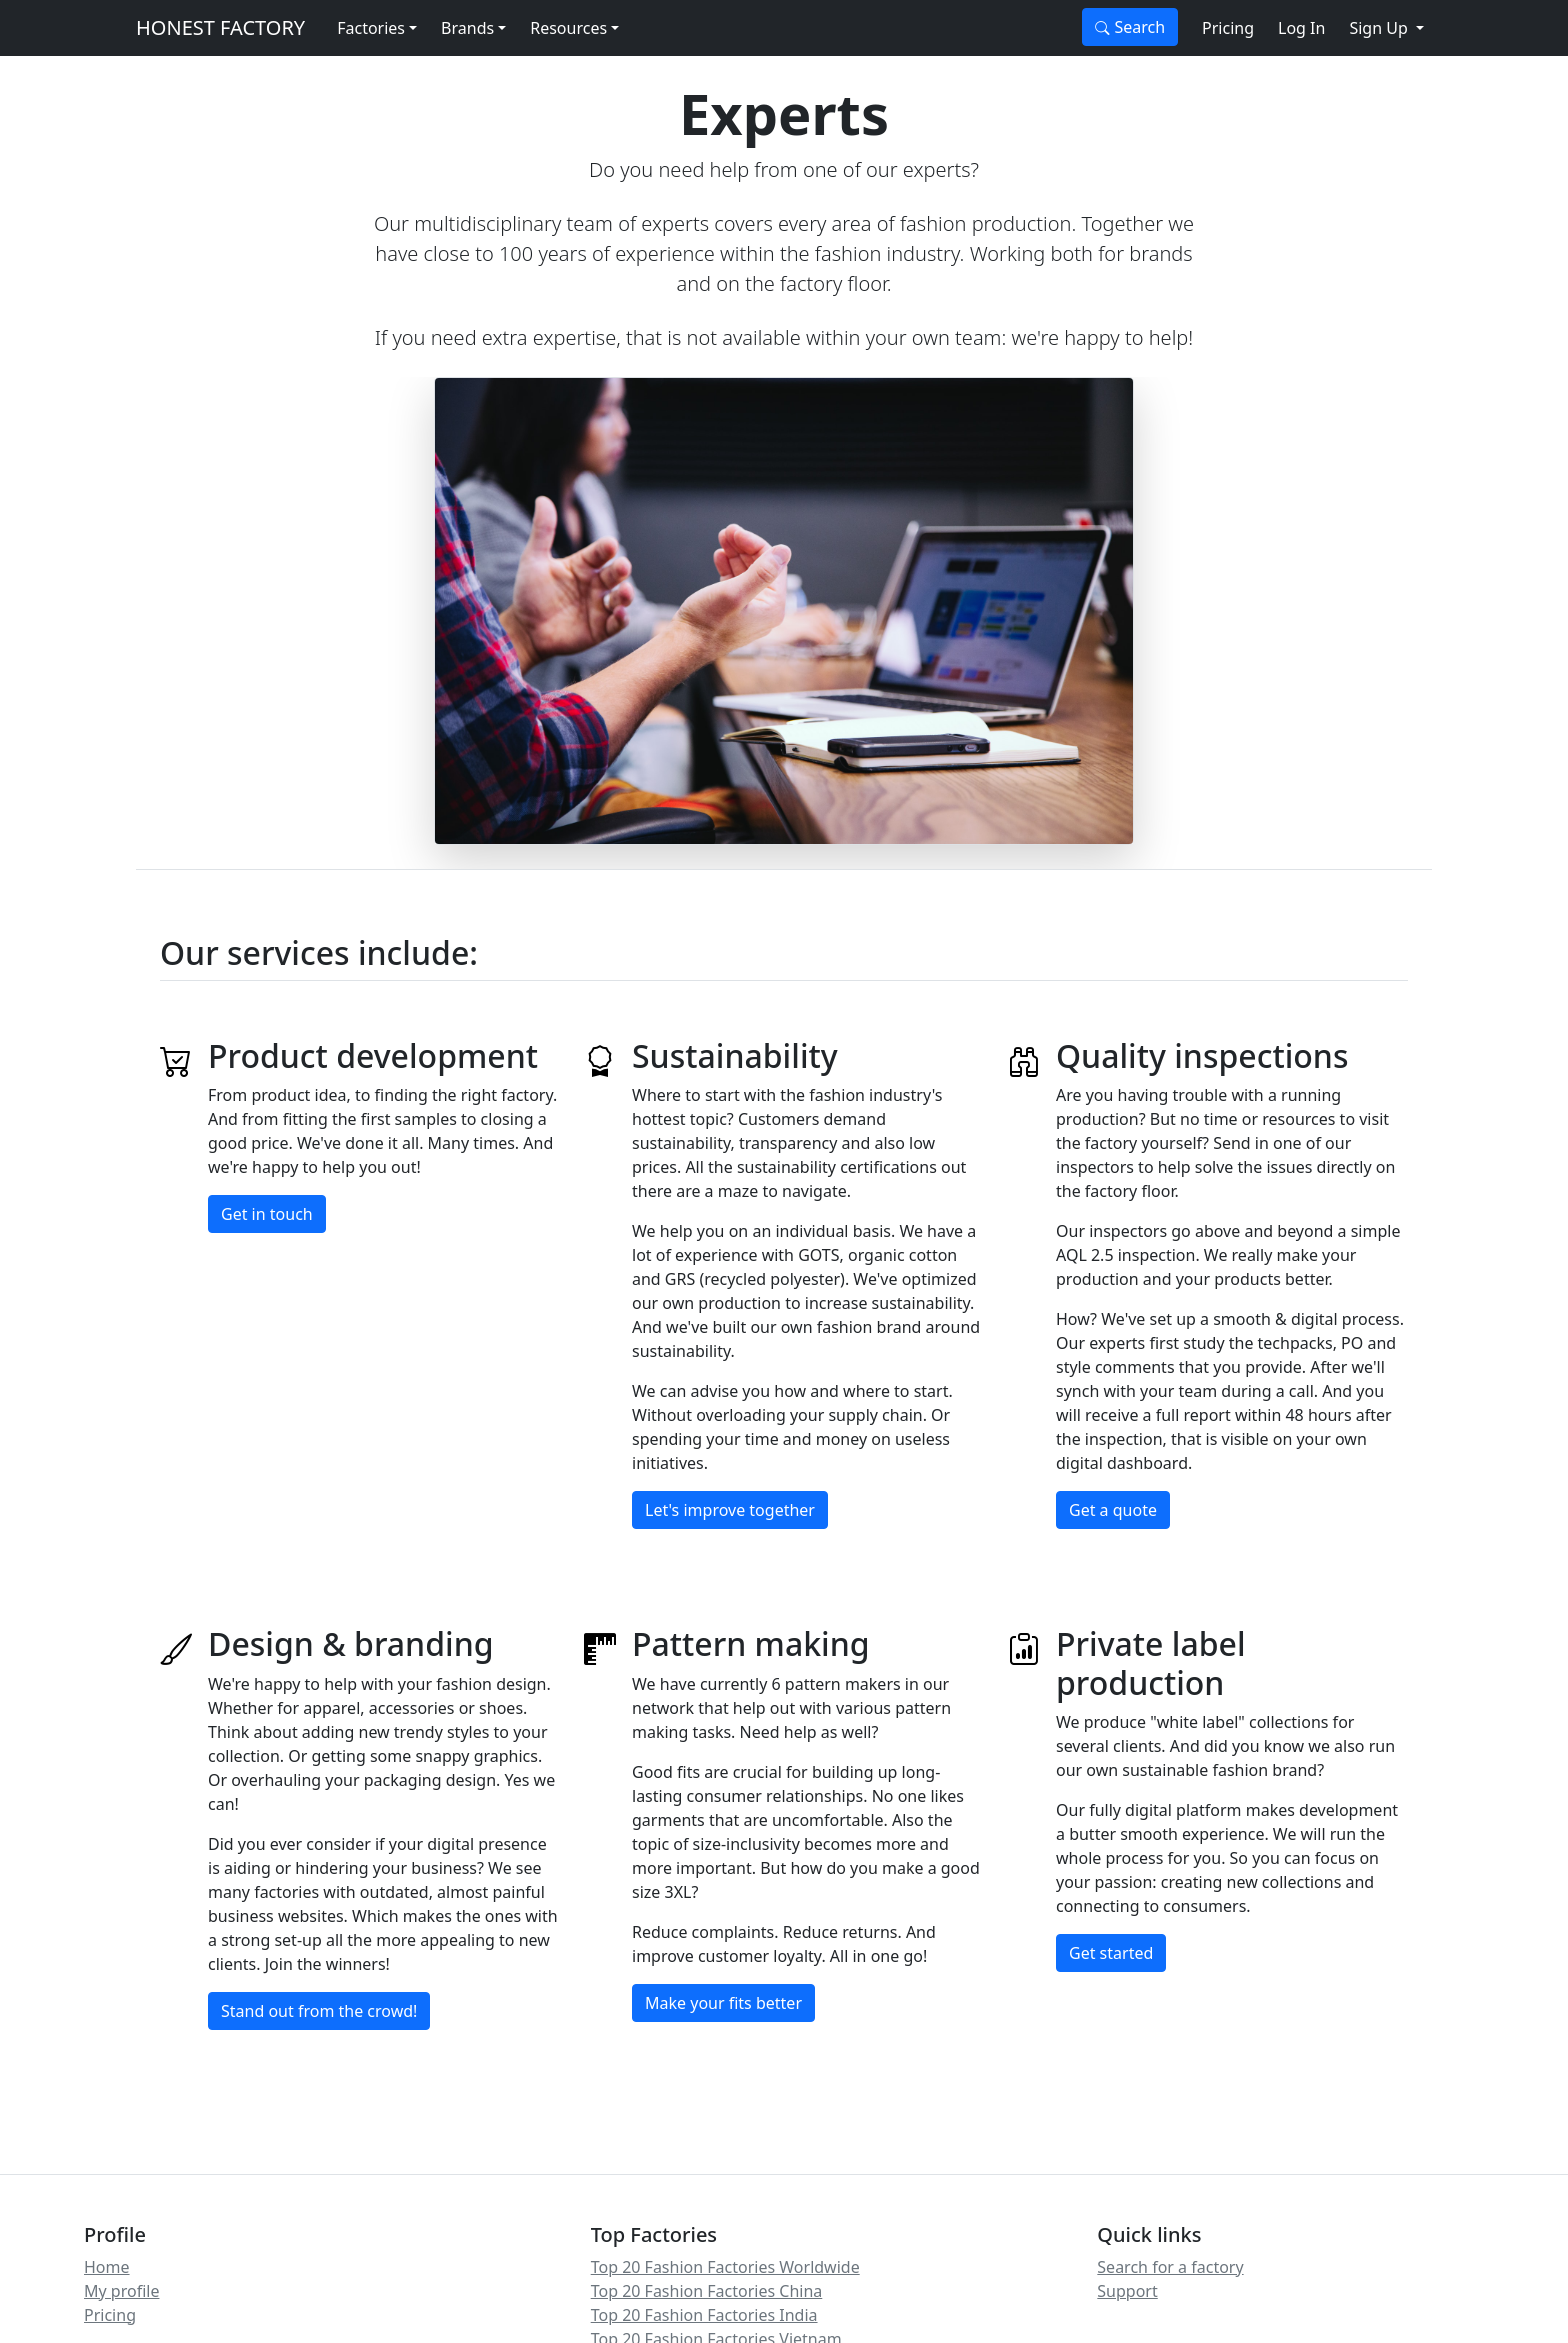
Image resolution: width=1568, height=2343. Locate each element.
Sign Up (1380, 28)
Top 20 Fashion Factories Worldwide (725, 2267)
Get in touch (267, 1214)
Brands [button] (467, 28)
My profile (121, 2291)
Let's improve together (730, 1510)
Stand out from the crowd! (319, 2011)
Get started (1111, 1953)
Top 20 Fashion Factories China (707, 2291)
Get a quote (1113, 1510)
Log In (1301, 28)
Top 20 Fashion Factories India (704, 2315)
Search (1130, 27)
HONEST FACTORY (220, 27)
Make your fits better (723, 2003)
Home (107, 2267)
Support (1127, 2291)
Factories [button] (371, 28)
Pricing (1228, 28)
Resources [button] (568, 28)
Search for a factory (1170, 2267)
